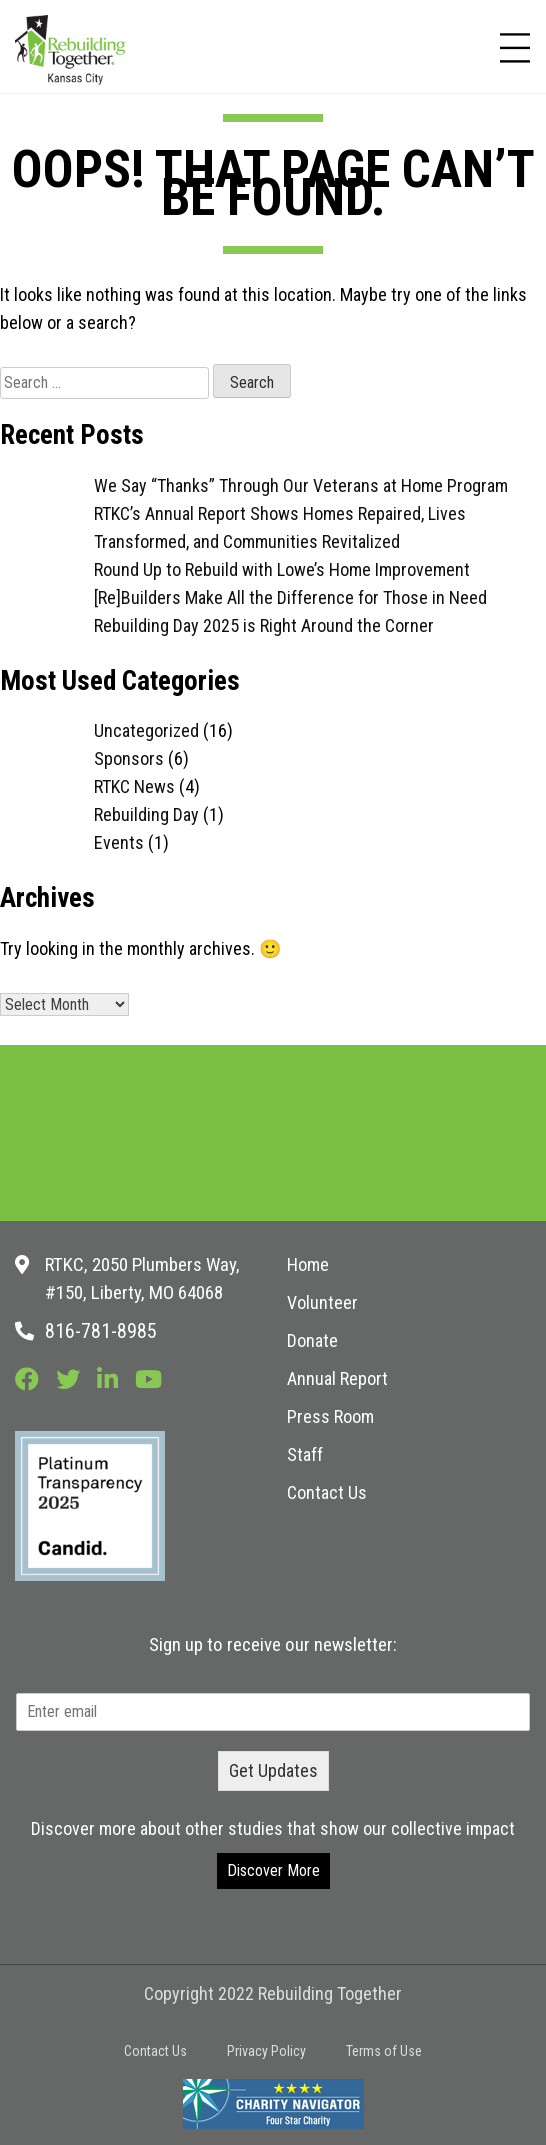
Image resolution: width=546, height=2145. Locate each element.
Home (308, 1264)
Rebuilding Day (146, 814)
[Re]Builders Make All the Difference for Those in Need (290, 597)
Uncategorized (146, 730)
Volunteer (322, 1302)
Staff (305, 1454)
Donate (312, 1340)
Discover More (273, 1870)
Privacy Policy (266, 2051)
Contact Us (327, 1492)
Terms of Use (384, 2051)
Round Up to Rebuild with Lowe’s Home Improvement (282, 569)
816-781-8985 (101, 1331)
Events (119, 842)
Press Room (330, 1416)
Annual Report (337, 1378)
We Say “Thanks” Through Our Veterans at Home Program (301, 485)
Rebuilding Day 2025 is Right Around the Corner (264, 625)
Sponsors (129, 758)
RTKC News (134, 786)
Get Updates (273, 1770)
